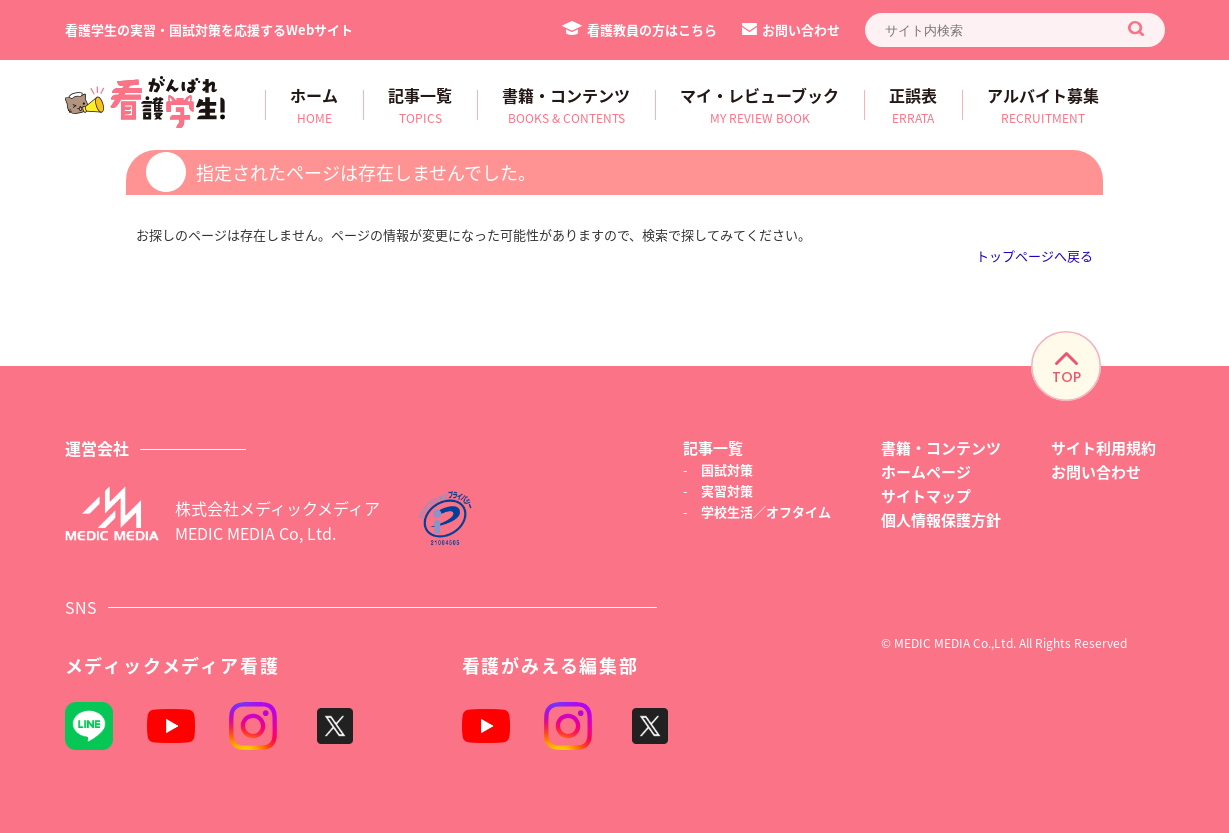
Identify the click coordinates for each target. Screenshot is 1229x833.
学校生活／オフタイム (766, 511)
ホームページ (926, 471)
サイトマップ (926, 495)
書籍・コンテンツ (941, 447)
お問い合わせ (791, 29)
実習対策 (727, 490)
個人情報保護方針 (941, 519)
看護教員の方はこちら (639, 29)
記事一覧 (713, 447)
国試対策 (727, 469)
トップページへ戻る (1034, 255)
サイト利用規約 (1103, 447)
